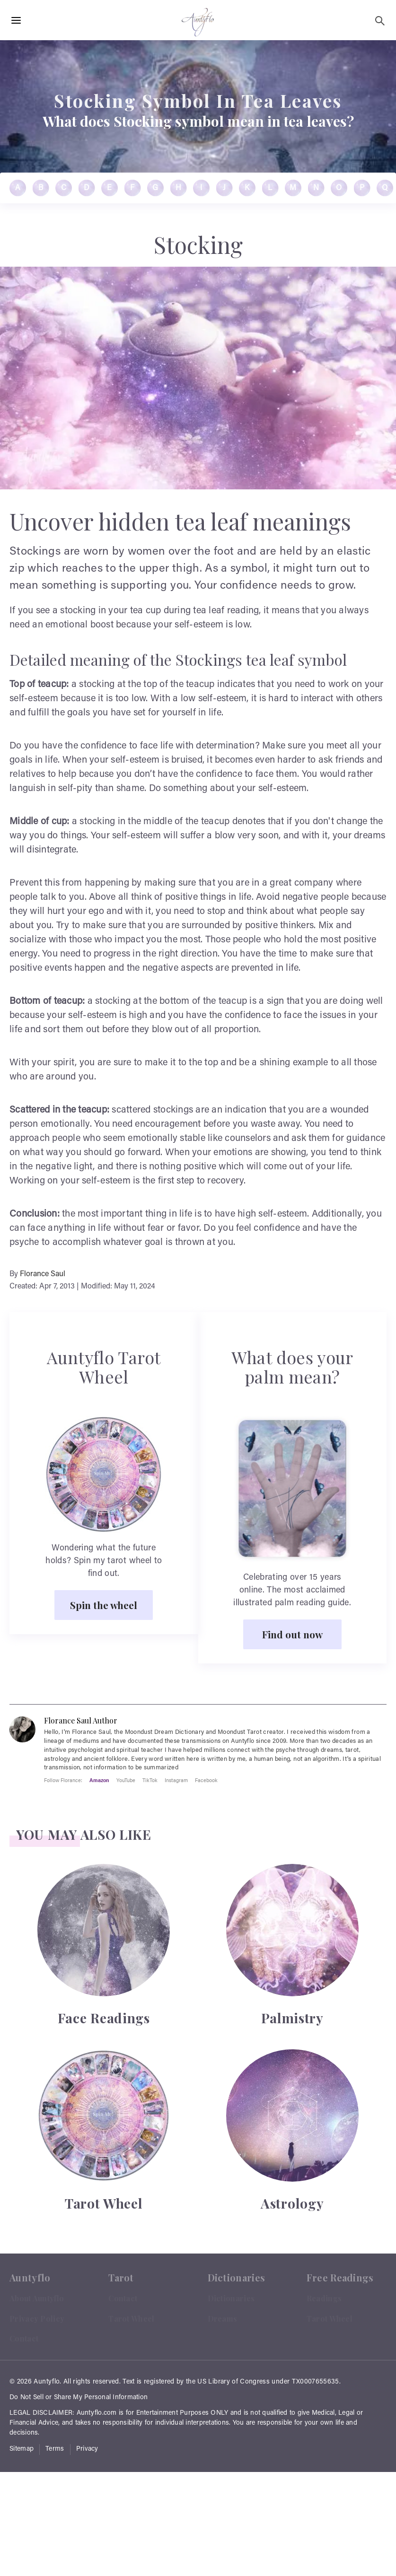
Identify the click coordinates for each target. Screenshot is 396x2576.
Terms (54, 2449)
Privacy (87, 2449)
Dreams (223, 2319)
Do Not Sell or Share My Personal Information (78, 2397)
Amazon (99, 1780)
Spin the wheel (103, 1604)
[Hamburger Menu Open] (16, 20)
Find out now (292, 1634)
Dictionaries (231, 2298)
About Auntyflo (36, 2298)
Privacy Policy (36, 2319)
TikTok (150, 1780)
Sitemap (21, 2449)
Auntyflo (47, 2382)
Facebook (206, 1780)
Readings (324, 2298)
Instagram (176, 1780)
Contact (23, 2338)
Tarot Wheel (131, 2319)
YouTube (125, 1780)
